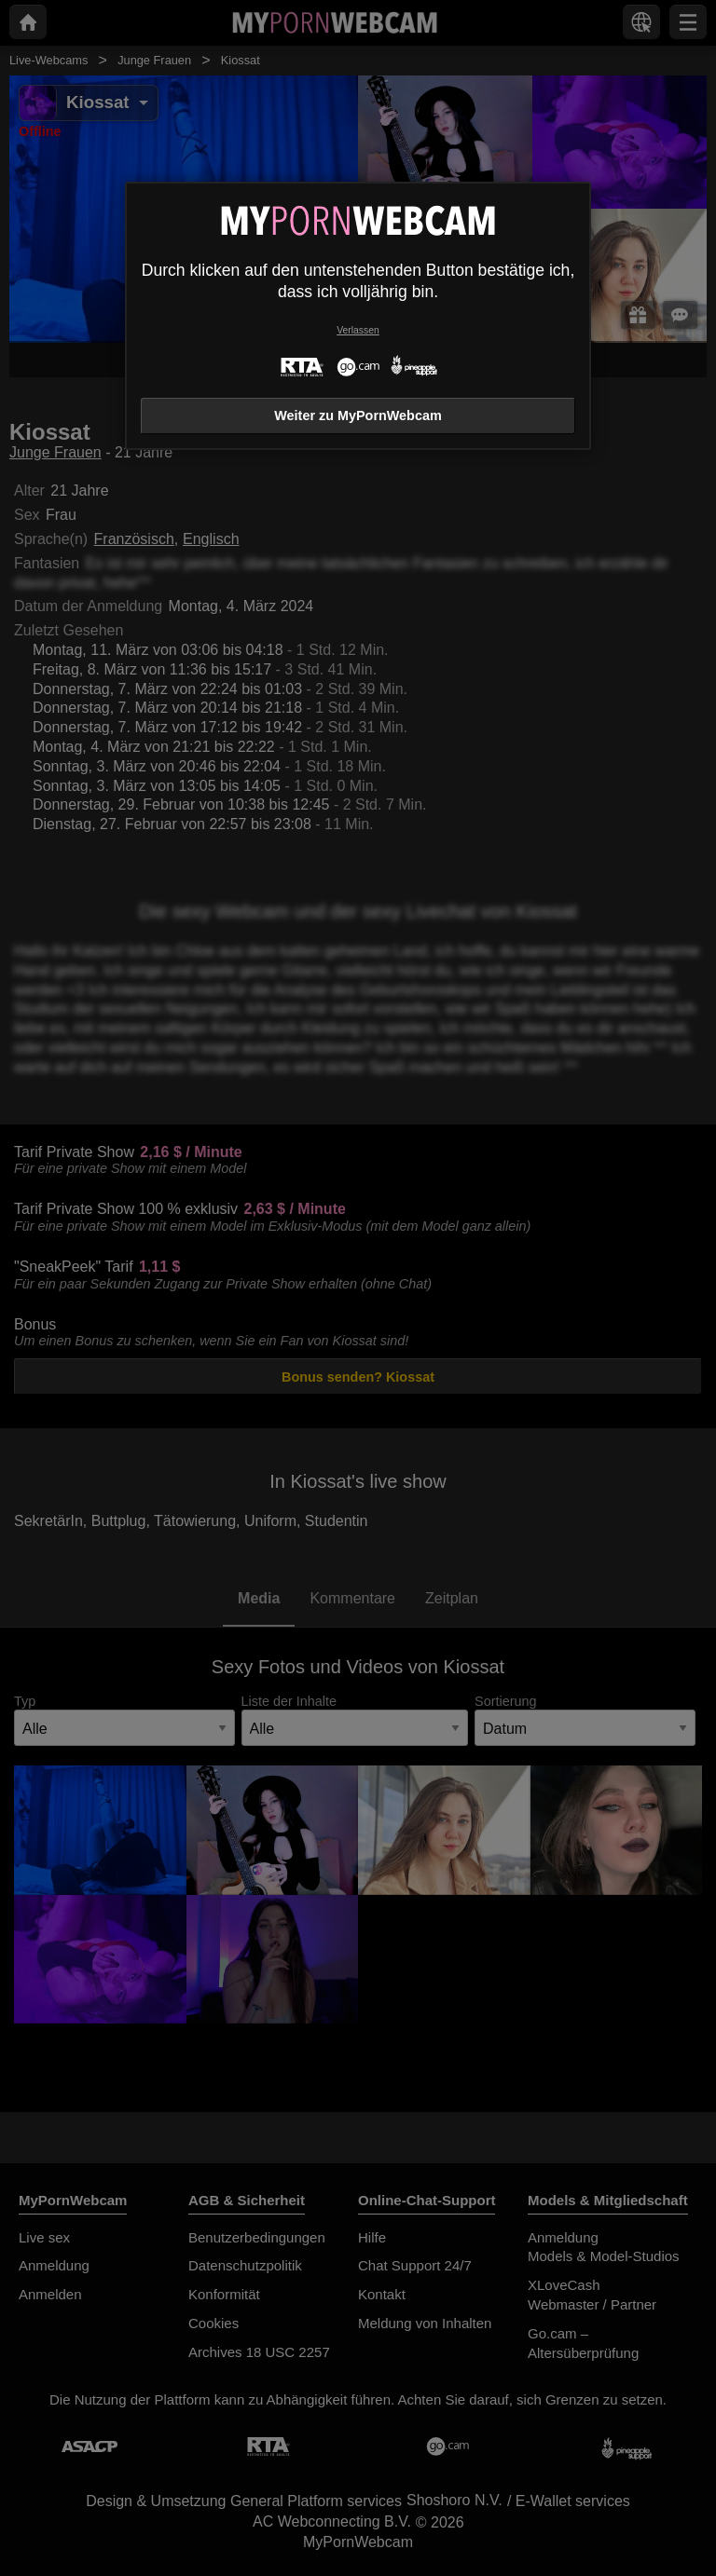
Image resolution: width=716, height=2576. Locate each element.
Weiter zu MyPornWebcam (357, 415)
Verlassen (358, 330)
